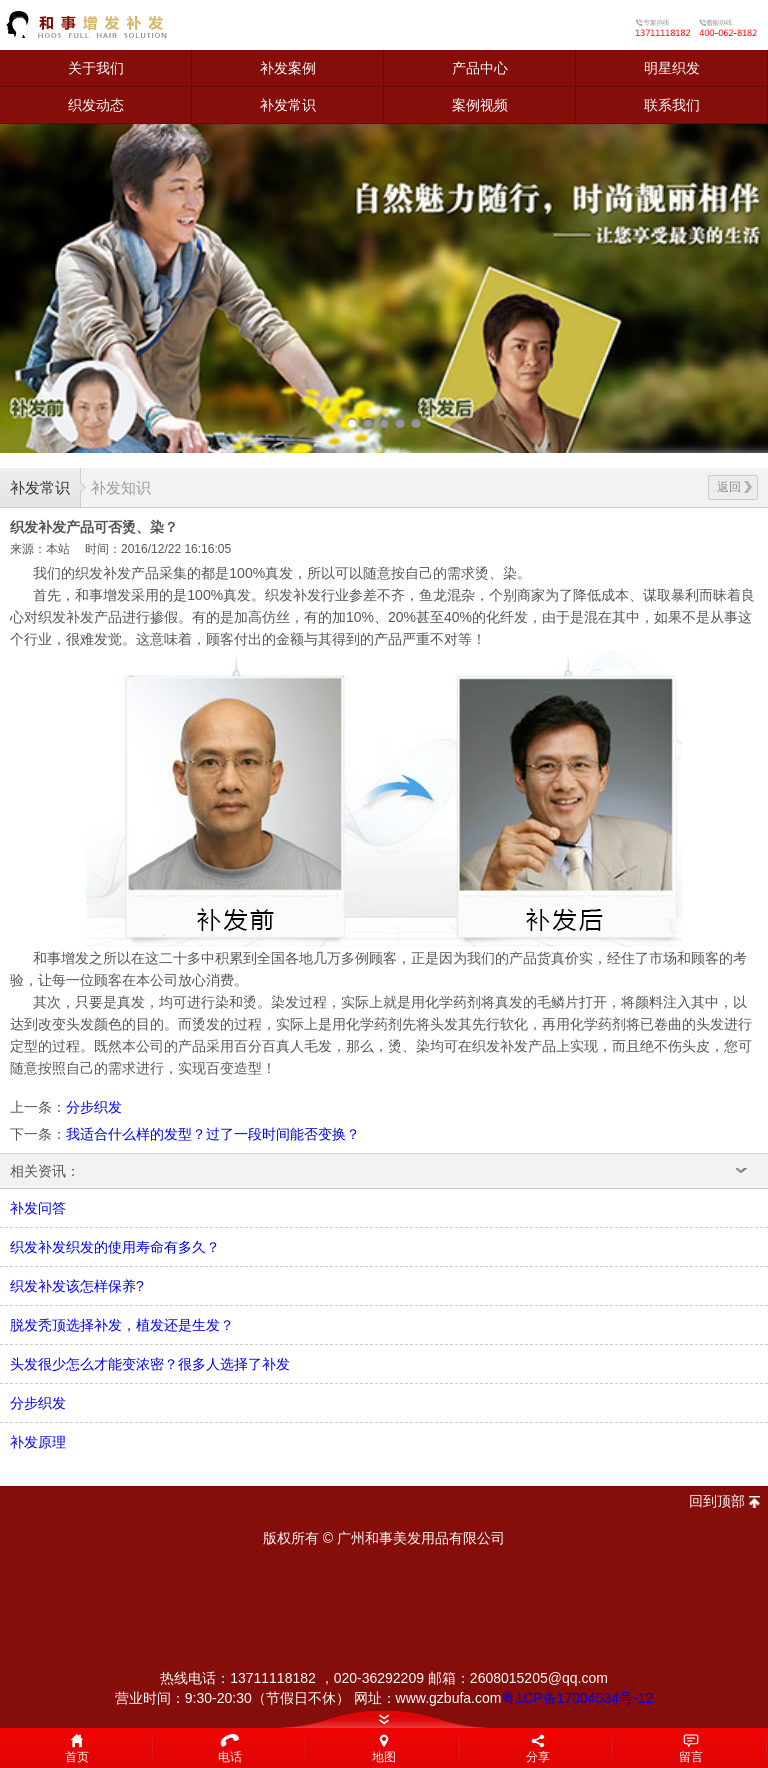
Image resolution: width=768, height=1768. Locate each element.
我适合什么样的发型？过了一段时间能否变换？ (213, 1134)
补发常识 (288, 105)
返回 (734, 487)
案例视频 (480, 105)
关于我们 (96, 68)
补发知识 (121, 487)
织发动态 (96, 105)
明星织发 (672, 68)
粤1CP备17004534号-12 (577, 1698)
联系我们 (672, 105)
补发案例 (288, 68)
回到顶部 (717, 1501)
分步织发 (94, 1107)
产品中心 (480, 68)
